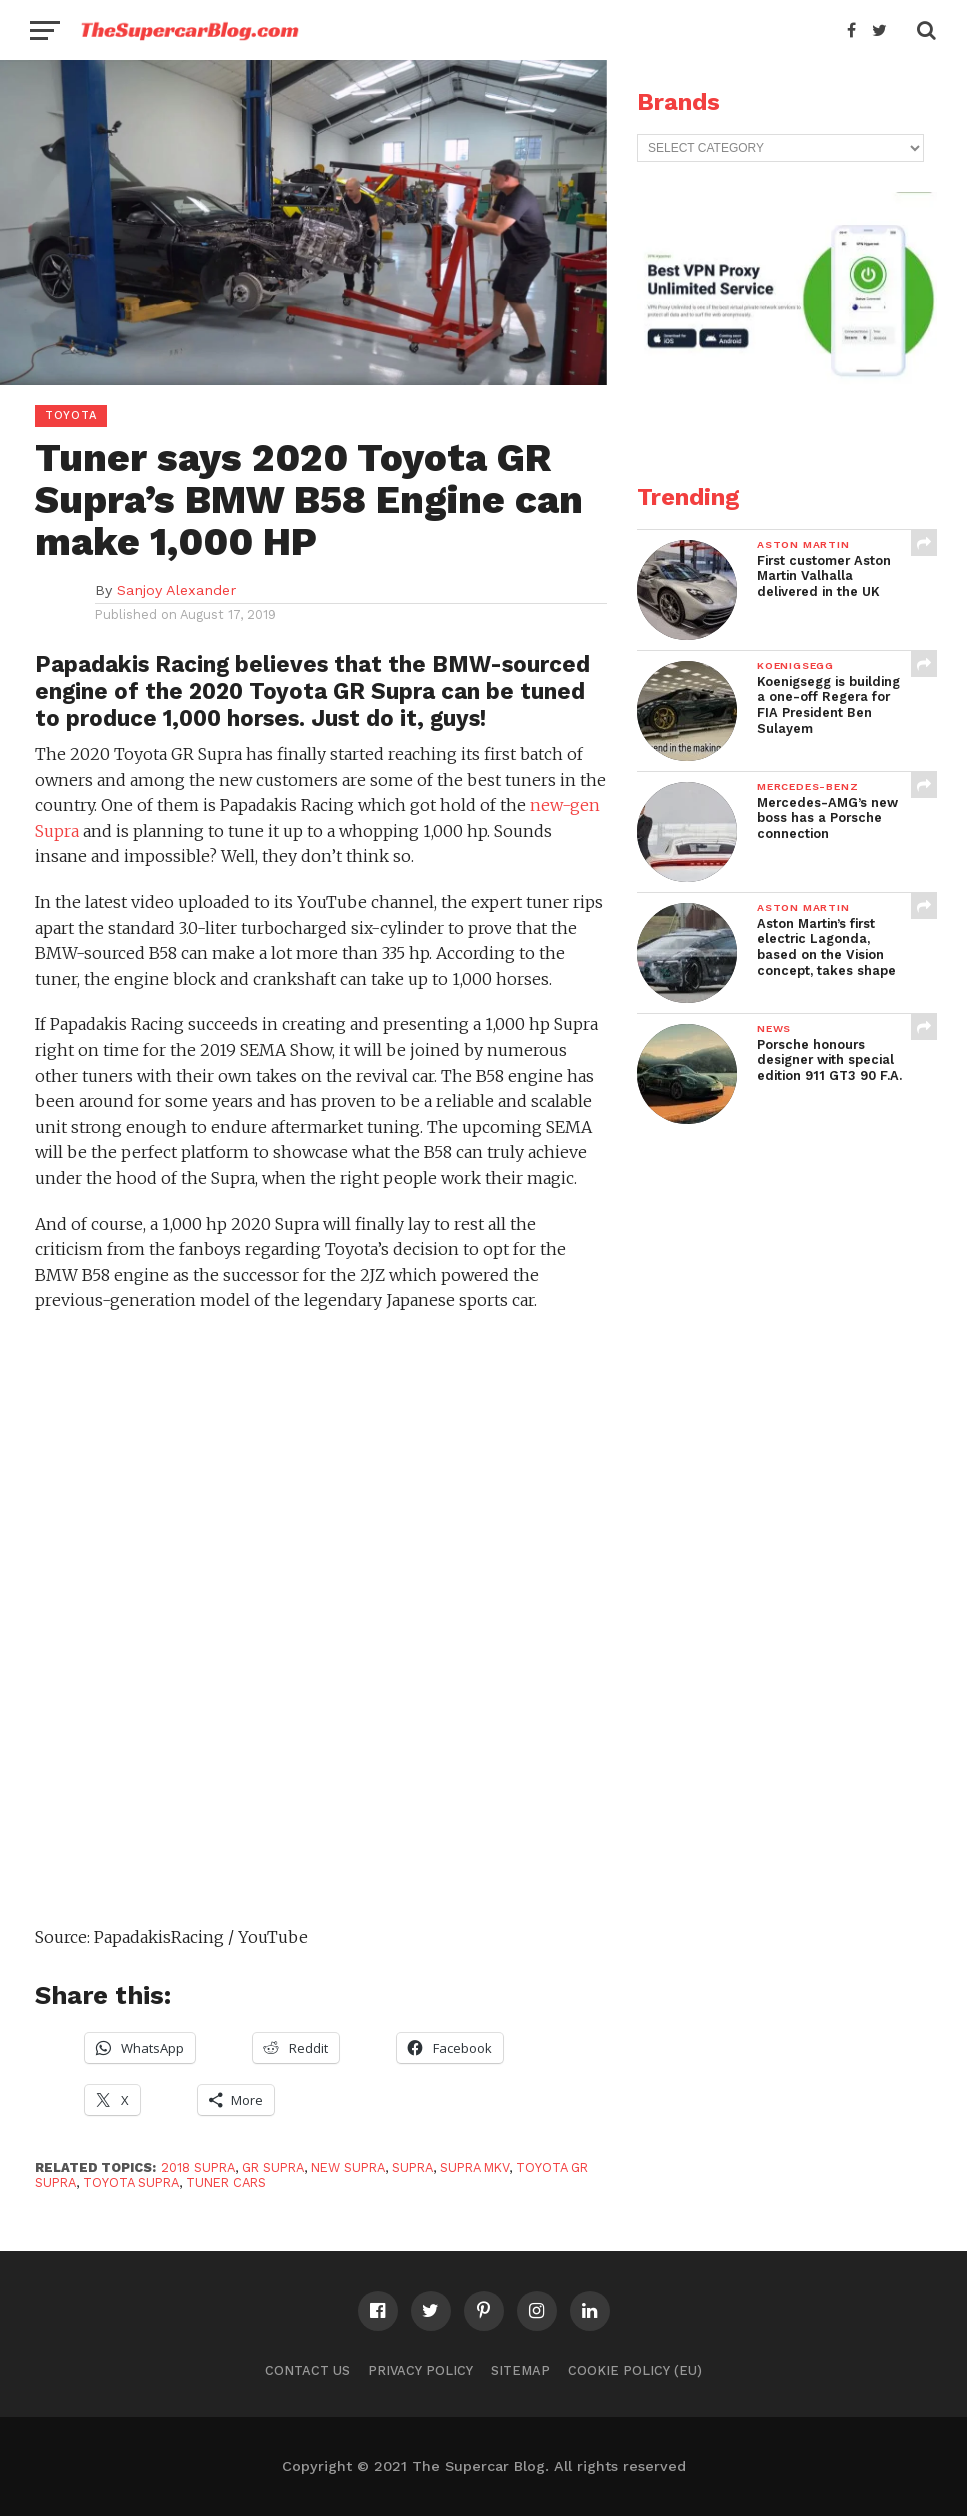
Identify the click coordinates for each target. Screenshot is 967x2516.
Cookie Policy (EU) (635, 2370)
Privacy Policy (420, 2370)
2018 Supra (198, 2167)
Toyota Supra (131, 2182)
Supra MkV (474, 2167)
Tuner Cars (226, 2182)
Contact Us (307, 2370)
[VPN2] (787, 416)
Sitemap (520, 2370)
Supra (412, 2167)
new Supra (348, 2167)
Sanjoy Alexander (176, 590)
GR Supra (273, 2167)
